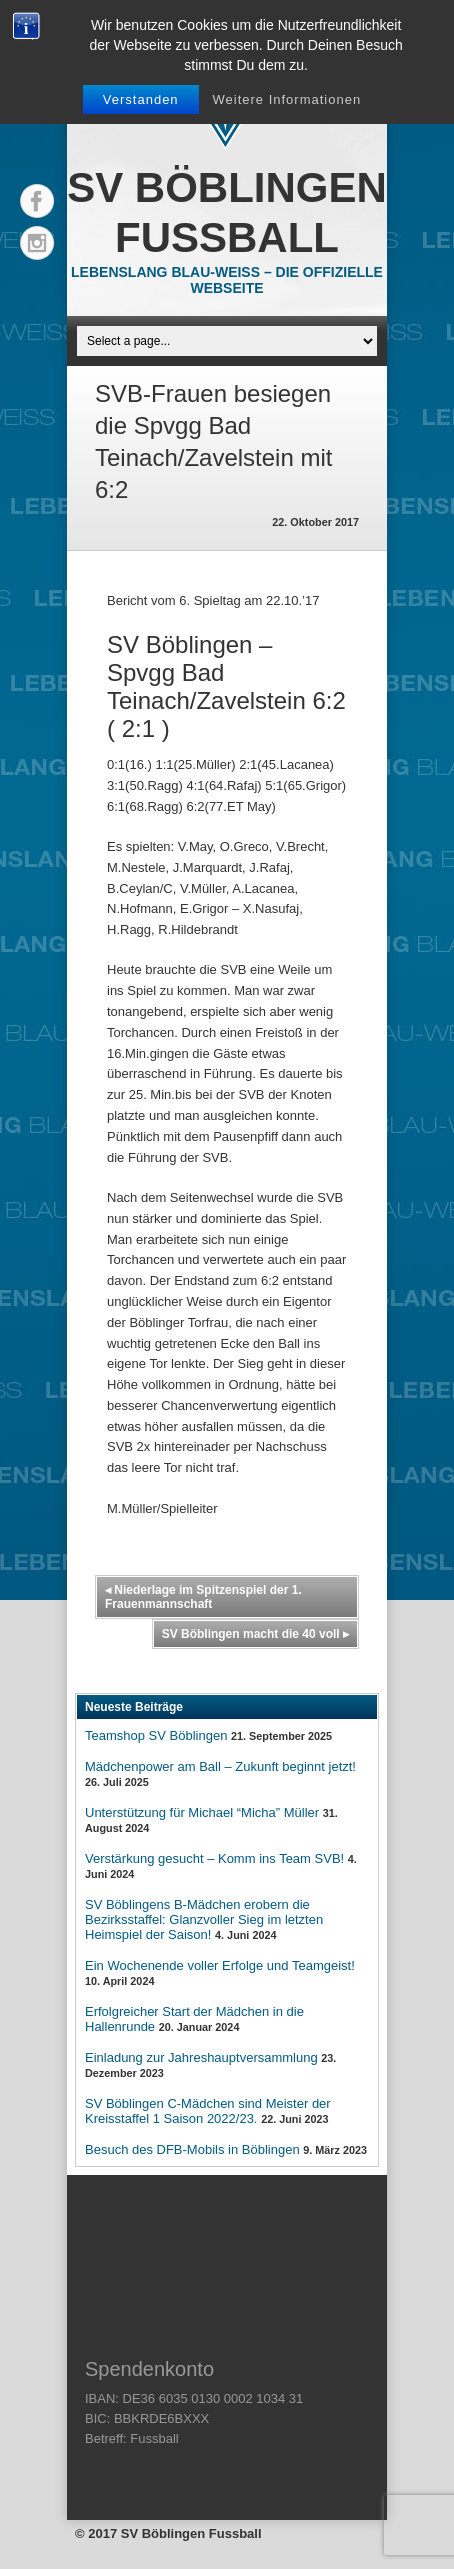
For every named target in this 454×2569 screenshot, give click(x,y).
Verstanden (141, 99)
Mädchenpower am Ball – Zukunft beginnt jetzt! (220, 1766)
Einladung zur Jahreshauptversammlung (201, 2057)
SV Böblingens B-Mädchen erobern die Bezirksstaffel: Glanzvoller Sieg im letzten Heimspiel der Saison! (204, 1919)
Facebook (37, 201)
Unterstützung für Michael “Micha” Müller (202, 1812)
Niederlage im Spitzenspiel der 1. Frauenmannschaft (203, 1597)
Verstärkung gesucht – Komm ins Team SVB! (214, 1858)
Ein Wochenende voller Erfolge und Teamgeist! (220, 1965)
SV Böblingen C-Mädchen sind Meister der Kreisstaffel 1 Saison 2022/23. (208, 2111)
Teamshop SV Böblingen (156, 1735)
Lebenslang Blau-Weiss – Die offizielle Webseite (227, 280)
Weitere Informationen (287, 99)
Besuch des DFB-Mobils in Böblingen (192, 2149)
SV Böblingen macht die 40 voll (255, 1634)
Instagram (37, 243)
